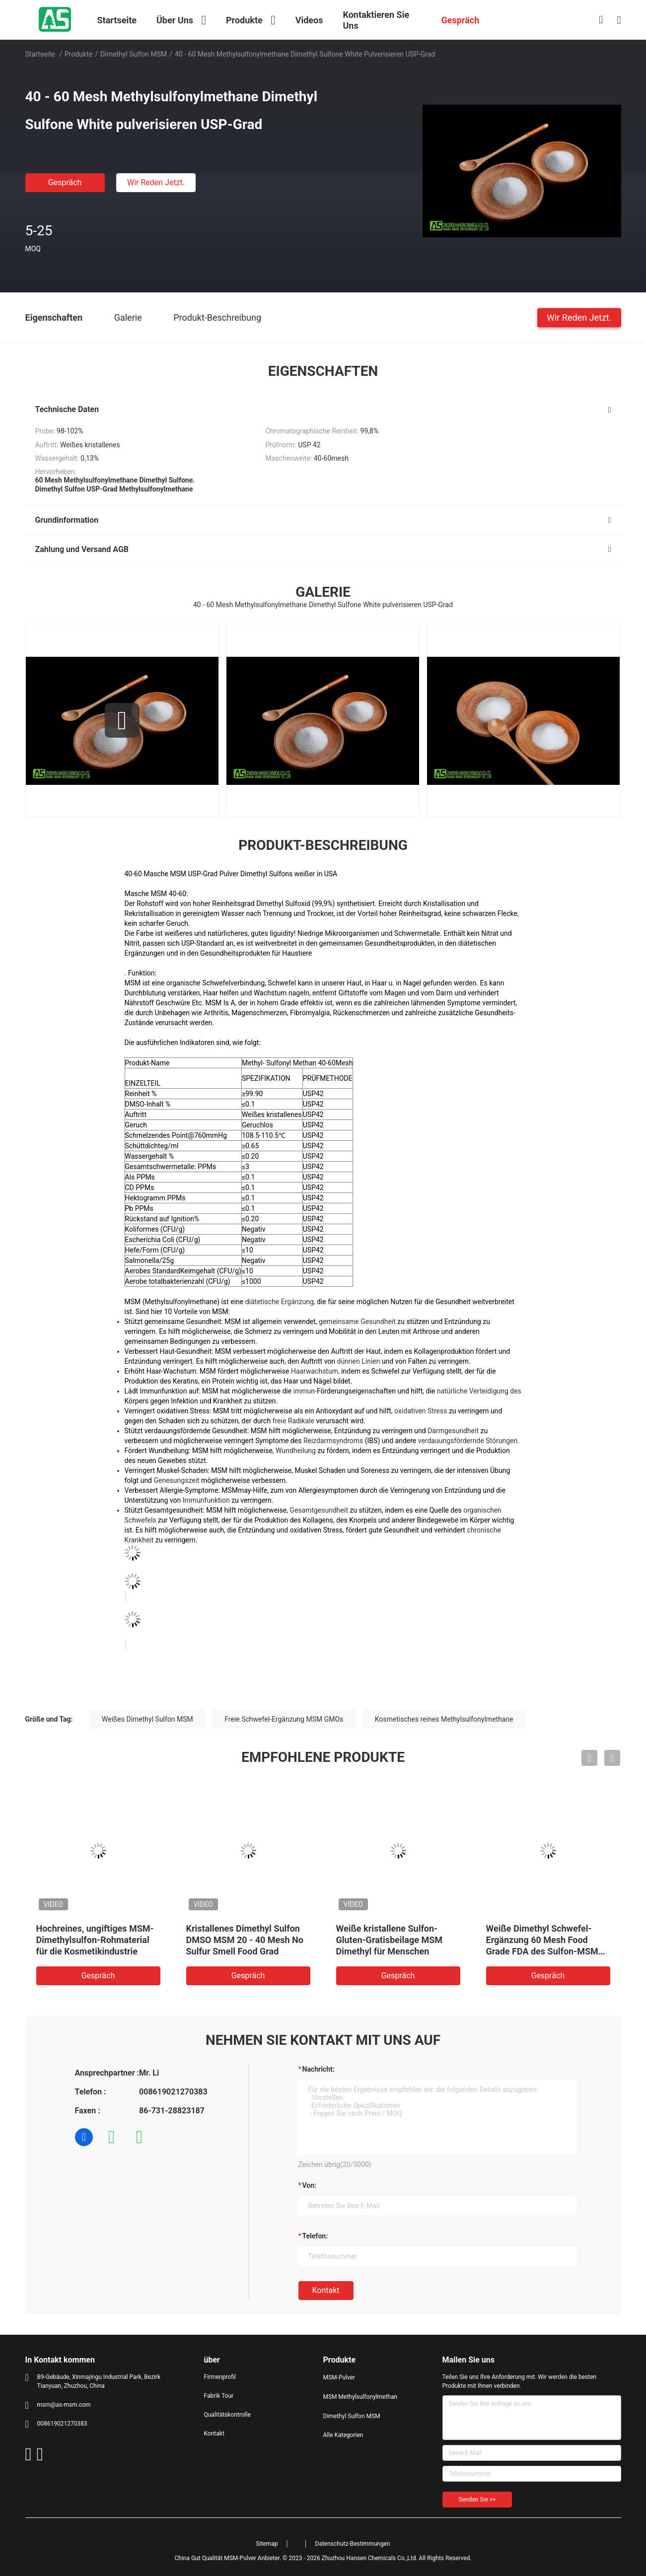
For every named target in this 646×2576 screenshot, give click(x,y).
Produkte (78, 54)
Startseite (40, 54)
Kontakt (326, 2290)
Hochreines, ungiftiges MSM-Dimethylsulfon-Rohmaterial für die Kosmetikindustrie (95, 1939)
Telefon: (315, 2236)
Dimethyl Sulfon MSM (133, 54)
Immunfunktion (206, 1500)
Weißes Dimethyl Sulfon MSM (147, 1719)
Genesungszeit (177, 1480)
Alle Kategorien (343, 2435)
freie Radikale (293, 1421)
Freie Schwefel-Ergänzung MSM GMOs (283, 1719)
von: (309, 2185)
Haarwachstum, (315, 1371)
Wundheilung (296, 1451)
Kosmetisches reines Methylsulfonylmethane (444, 1719)
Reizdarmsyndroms (333, 1441)
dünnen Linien (358, 1361)
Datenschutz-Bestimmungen (352, 2543)
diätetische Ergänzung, (280, 1302)
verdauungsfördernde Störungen (468, 1441)
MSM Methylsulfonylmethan (360, 2396)
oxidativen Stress (420, 1411)
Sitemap (267, 2543)
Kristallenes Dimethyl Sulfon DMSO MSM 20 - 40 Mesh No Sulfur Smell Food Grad (244, 1939)
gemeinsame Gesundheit (357, 1321)
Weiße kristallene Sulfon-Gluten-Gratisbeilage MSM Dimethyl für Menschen (389, 1939)
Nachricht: (318, 2069)
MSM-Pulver (339, 2377)
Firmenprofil (220, 2376)
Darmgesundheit (453, 1431)
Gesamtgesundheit (318, 1510)
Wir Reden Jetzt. (156, 182)
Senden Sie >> (477, 2499)
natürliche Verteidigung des (479, 1391)
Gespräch (65, 182)
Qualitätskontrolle (227, 2414)
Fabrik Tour (219, 2395)
